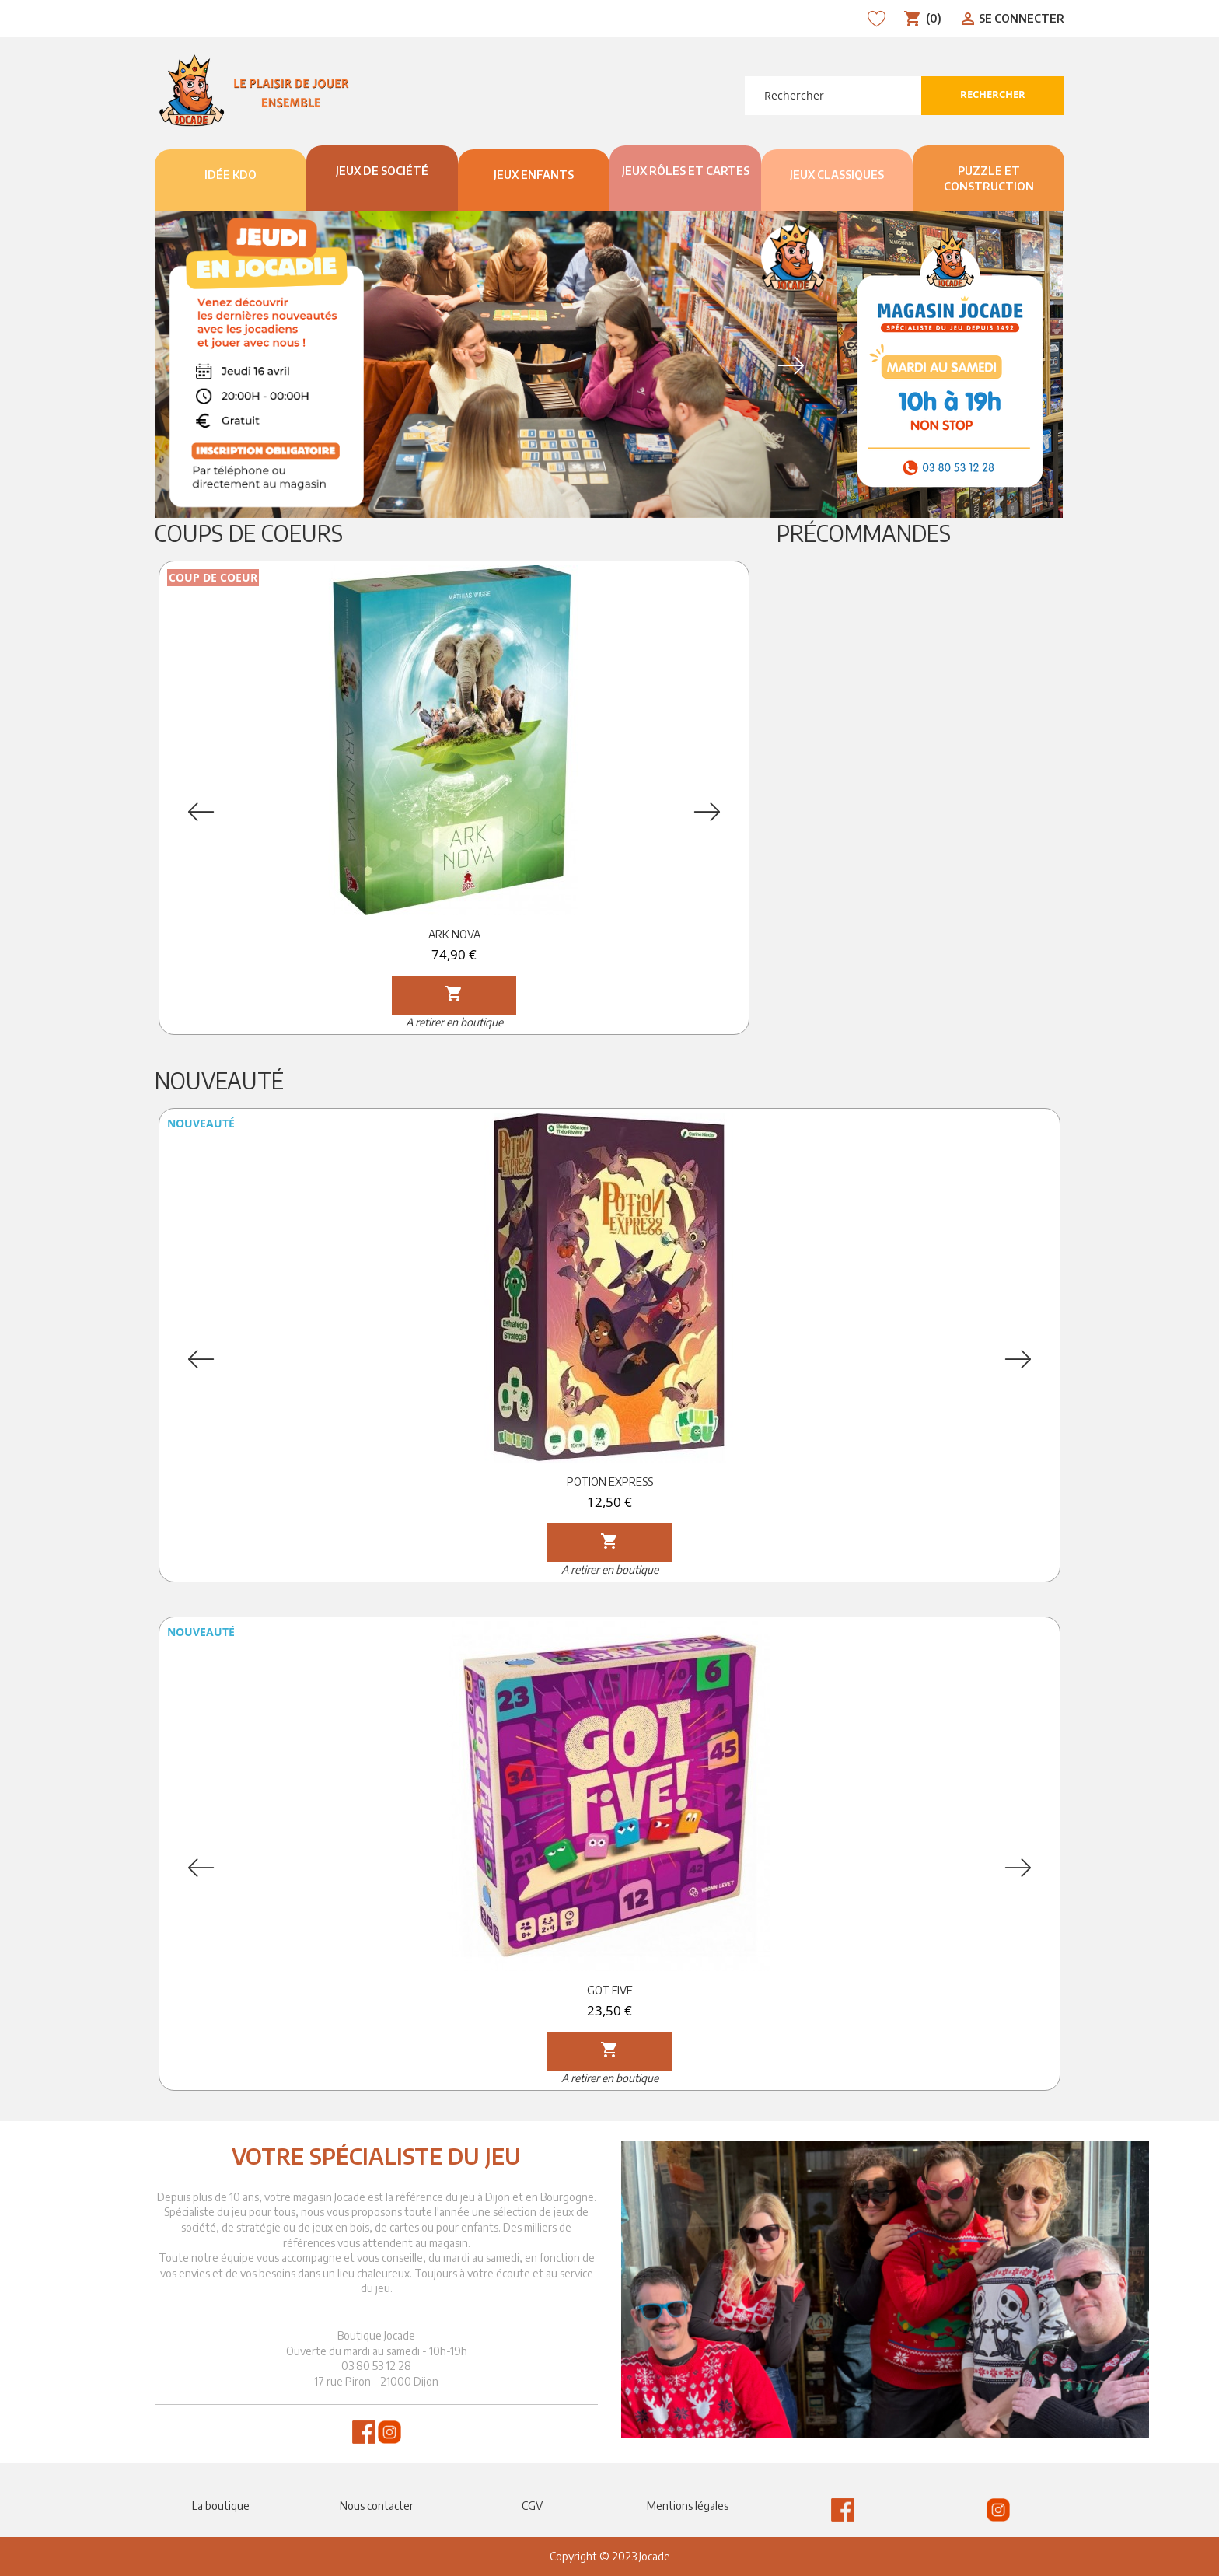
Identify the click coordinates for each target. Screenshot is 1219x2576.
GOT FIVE (610, 1990)
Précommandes (864, 533)
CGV (532, 2505)
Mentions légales (687, 2505)
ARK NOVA (454, 934)
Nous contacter (377, 2505)
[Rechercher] (833, 95)
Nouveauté (219, 1080)
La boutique (221, 2505)
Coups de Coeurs (249, 533)
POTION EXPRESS (610, 1481)
